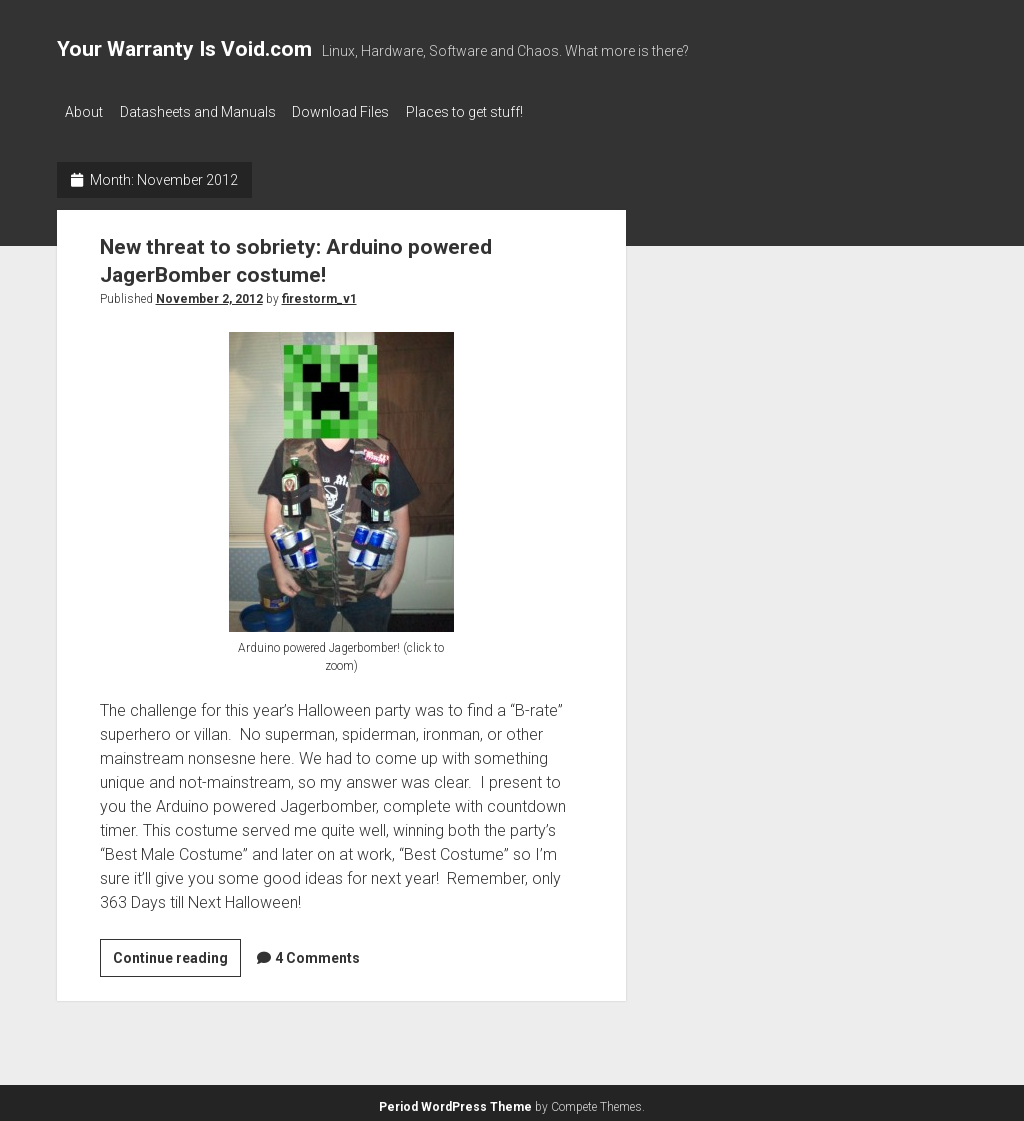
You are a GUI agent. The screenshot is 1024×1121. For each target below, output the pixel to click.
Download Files (359, 112)
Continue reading (177, 955)
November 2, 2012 (209, 293)
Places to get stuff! (492, 112)
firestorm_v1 (319, 293)
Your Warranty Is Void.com (184, 49)
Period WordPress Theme (455, 1101)
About (84, 112)
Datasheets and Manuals (207, 112)
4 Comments (317, 952)
